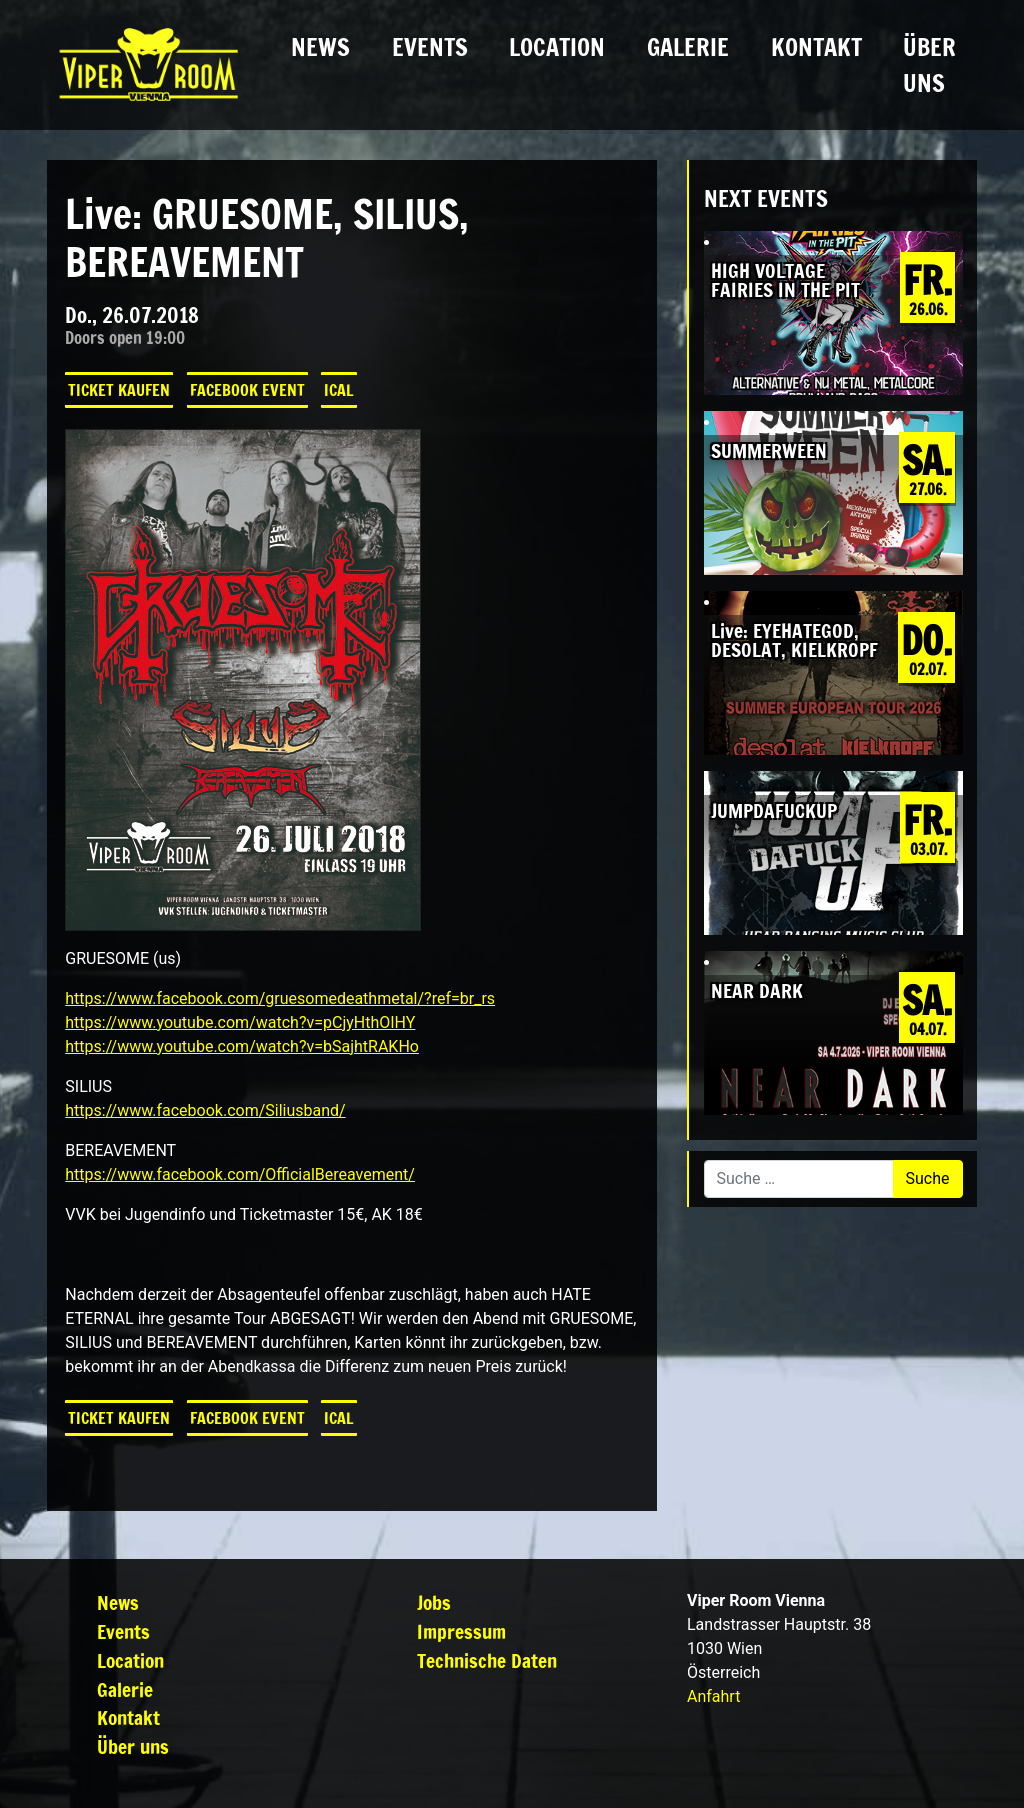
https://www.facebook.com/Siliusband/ (205, 1110)
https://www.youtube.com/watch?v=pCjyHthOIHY (240, 1022)
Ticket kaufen (119, 390)
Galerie (688, 47)
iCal (339, 390)
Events (430, 47)
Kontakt (816, 47)
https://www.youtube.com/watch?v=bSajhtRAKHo (242, 1046)
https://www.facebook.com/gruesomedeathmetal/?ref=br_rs (280, 998)
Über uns (929, 65)
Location (557, 47)
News (320, 47)
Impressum (461, 1631)
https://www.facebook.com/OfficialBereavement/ (240, 1174)
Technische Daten (487, 1660)
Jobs (434, 1602)
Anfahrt (713, 1696)
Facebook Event (247, 390)
